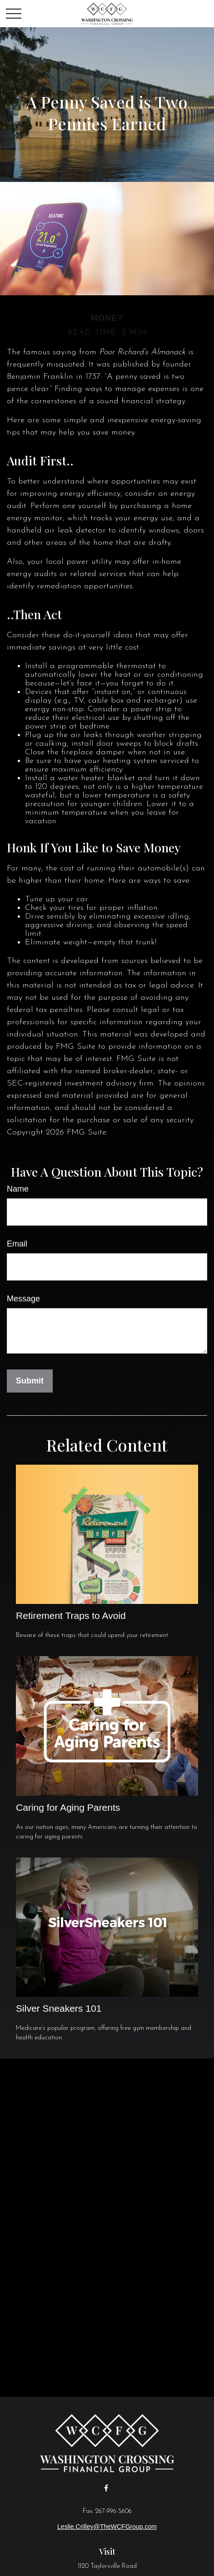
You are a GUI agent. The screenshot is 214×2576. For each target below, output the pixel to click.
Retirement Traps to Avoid (71, 1615)
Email (17, 1243)
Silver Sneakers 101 (58, 2008)
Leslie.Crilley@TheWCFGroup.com (107, 2526)
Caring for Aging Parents (68, 1807)
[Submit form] (30, 1381)
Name (18, 1188)
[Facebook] (106, 2488)
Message (23, 1298)
